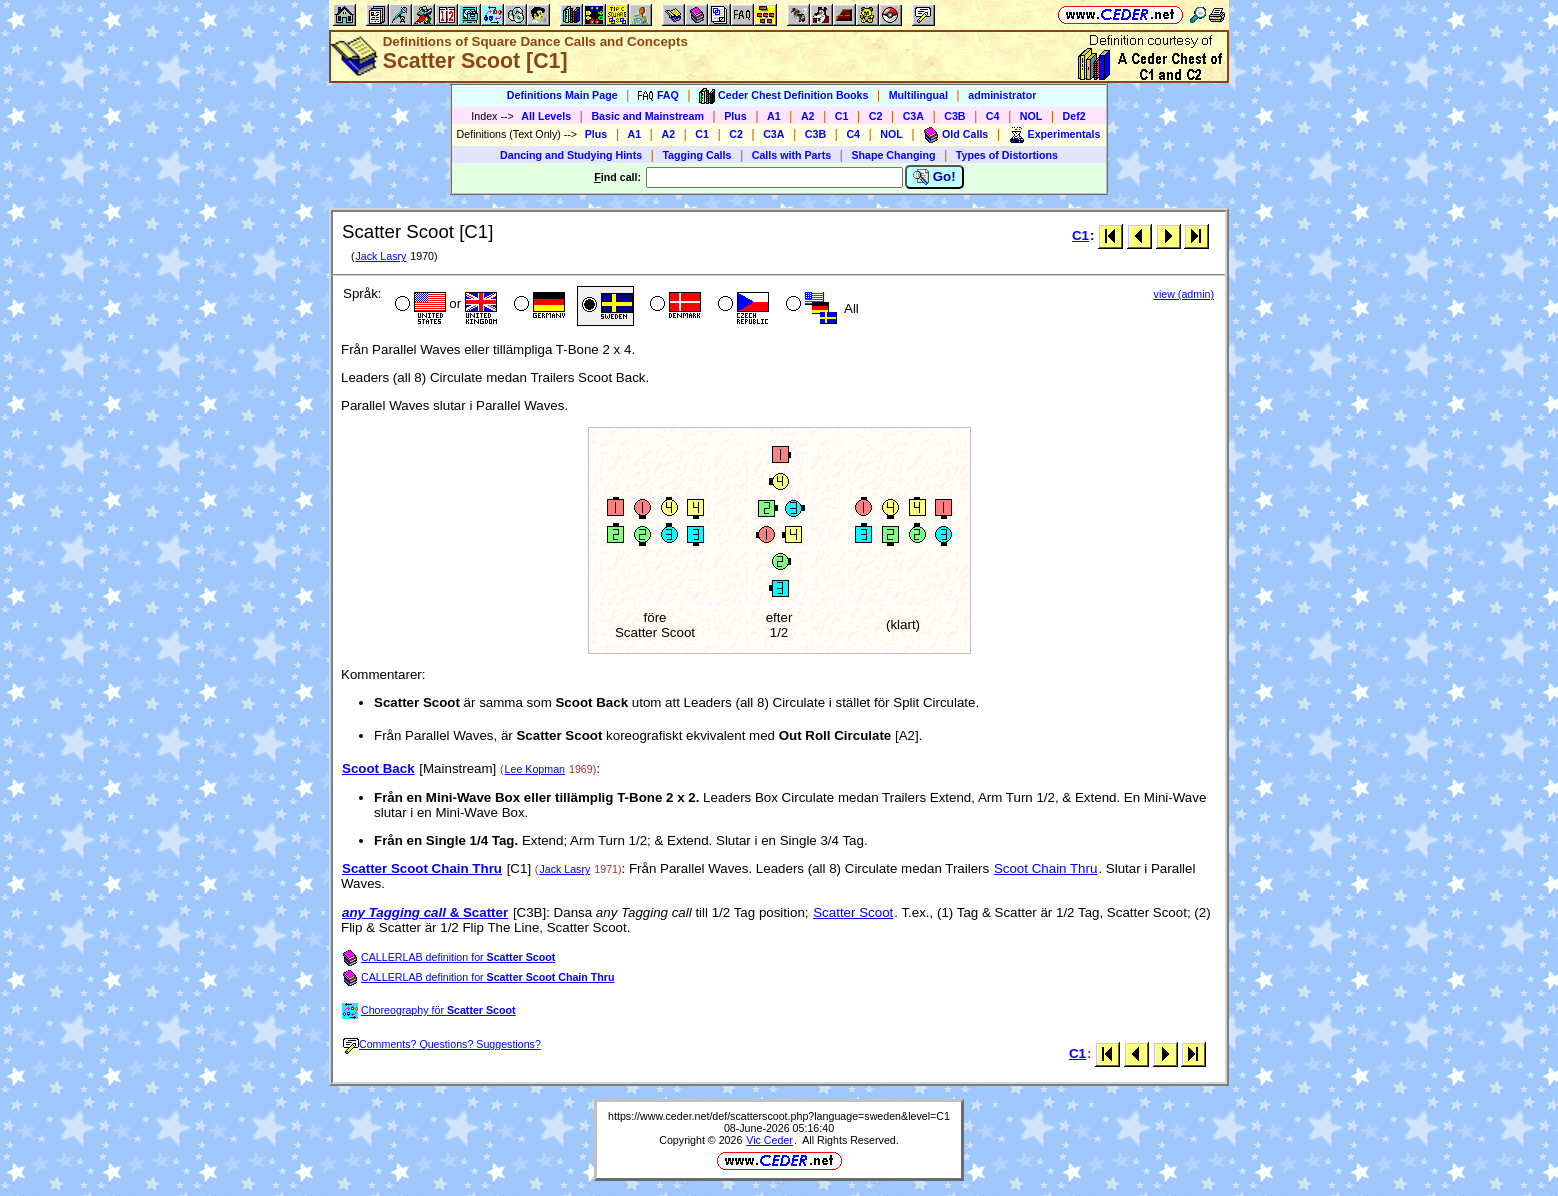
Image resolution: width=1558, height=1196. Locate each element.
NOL (1031, 116)
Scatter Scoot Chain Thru (422, 868)
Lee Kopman (535, 769)
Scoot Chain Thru (1045, 868)
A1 (774, 116)
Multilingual (918, 95)
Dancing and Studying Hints (571, 155)
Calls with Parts (791, 155)
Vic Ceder (769, 1140)
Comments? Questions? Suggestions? (442, 1044)
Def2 (1074, 116)
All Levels (546, 116)
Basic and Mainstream (647, 116)
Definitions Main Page (562, 95)
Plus (735, 116)
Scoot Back (378, 768)
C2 (876, 116)
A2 (808, 116)
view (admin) (1184, 294)
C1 (842, 116)
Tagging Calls (696, 155)
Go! (934, 177)
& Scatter (425, 912)
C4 (993, 116)
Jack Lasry (380, 256)
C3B (954, 116)
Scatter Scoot (853, 912)
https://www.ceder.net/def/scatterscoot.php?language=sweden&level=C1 (779, 1116)
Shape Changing (893, 155)
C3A (913, 116)
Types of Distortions (1007, 155)
